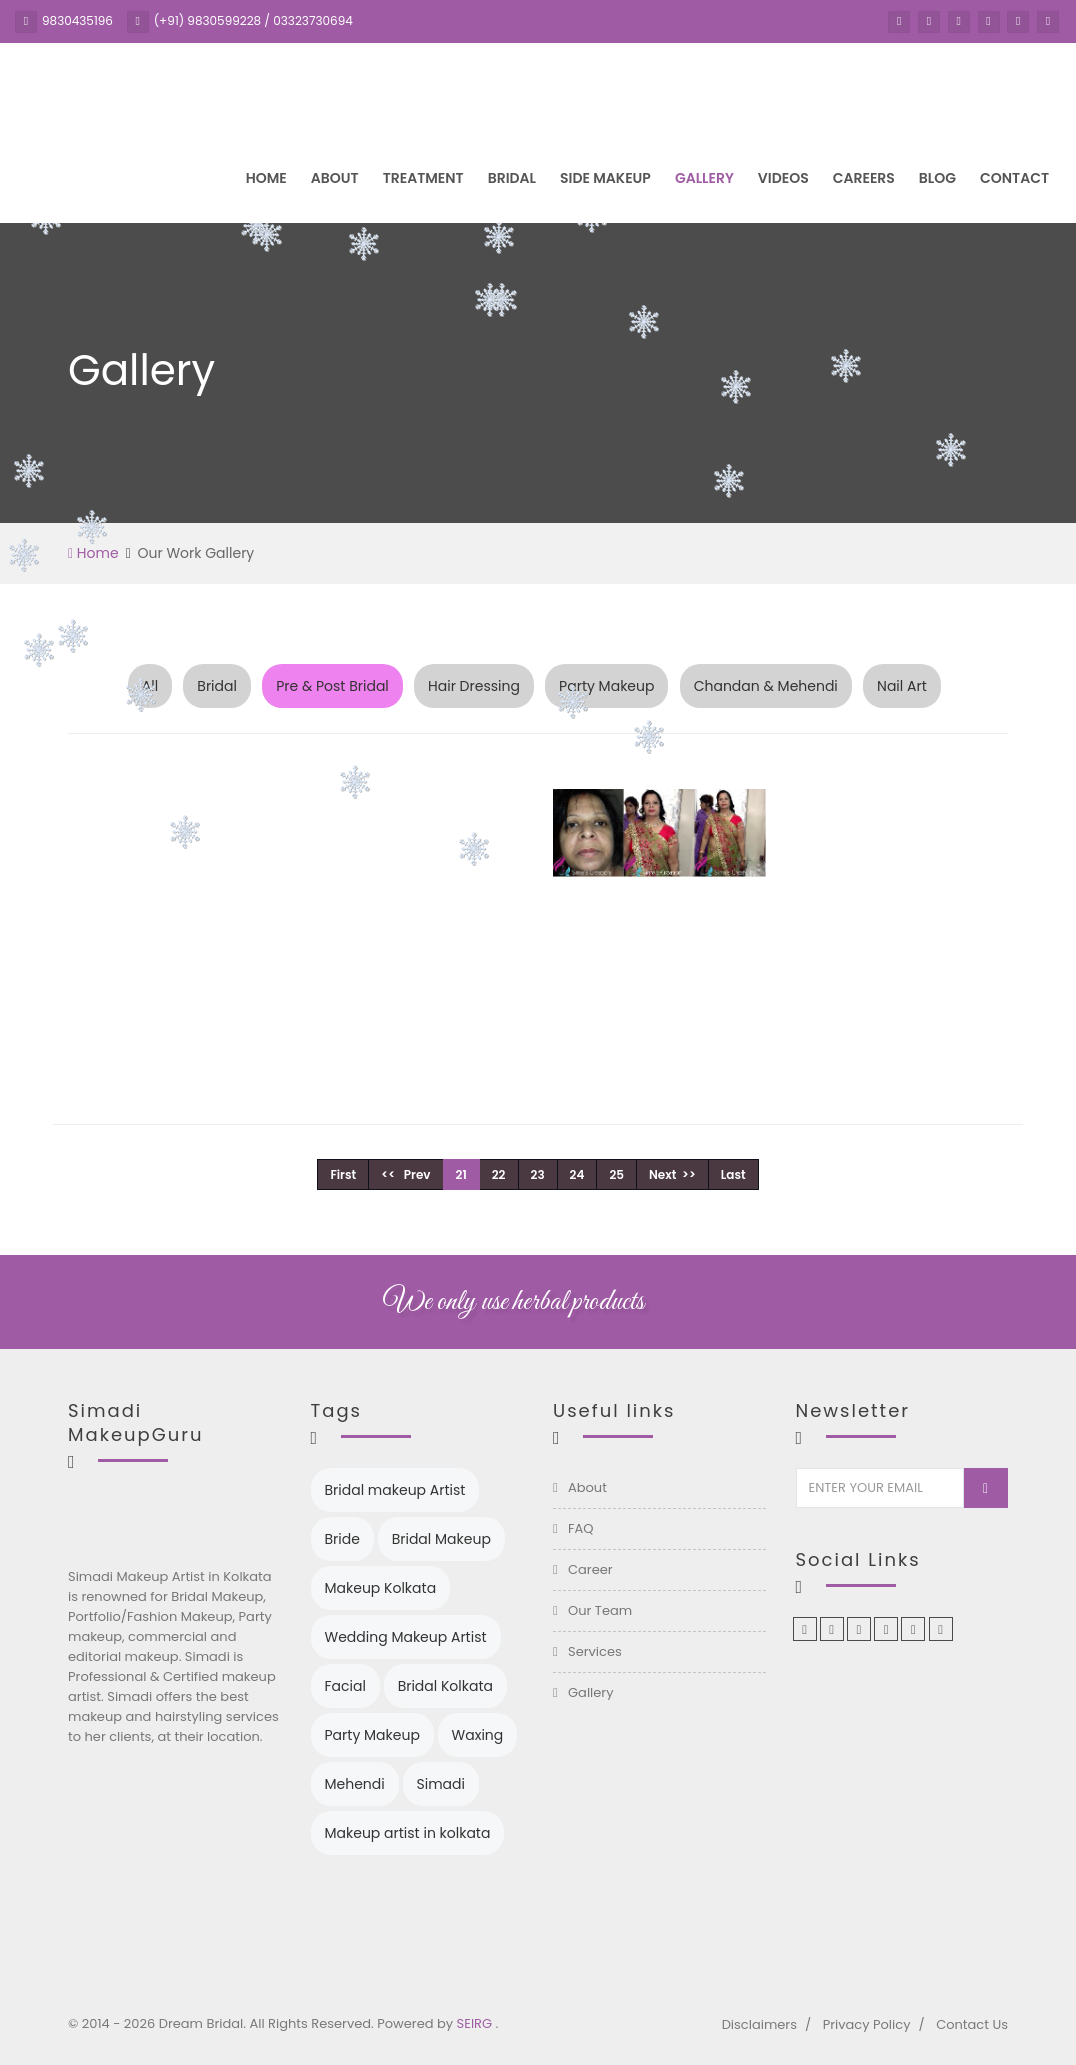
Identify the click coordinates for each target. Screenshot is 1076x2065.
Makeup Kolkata (381, 1588)
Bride (342, 1539)
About (335, 178)
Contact (1014, 178)
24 (577, 1174)
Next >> (672, 1174)
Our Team (600, 1610)
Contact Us (972, 2024)
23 (538, 1174)
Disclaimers (759, 2024)
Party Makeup (606, 686)
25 (616, 1174)
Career (590, 1569)
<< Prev (405, 1174)
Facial (345, 1686)
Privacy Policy (867, 2024)
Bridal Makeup (441, 1539)
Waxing (478, 1735)
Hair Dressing (474, 686)
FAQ (581, 1528)
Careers (864, 178)
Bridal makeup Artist (395, 1490)
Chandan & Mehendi (766, 686)
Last (733, 1174)
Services (595, 1651)
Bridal (512, 178)
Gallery (704, 178)
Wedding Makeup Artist (406, 1637)
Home (266, 178)
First (343, 1174)
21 (461, 1174)
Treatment (423, 178)
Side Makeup (605, 178)
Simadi (441, 1784)
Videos (783, 178)
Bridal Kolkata (445, 1686)
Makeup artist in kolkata (408, 1833)
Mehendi (355, 1784)
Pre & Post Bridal (332, 686)
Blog (937, 178)
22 (499, 1174)
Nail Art (902, 686)
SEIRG (476, 2023)
